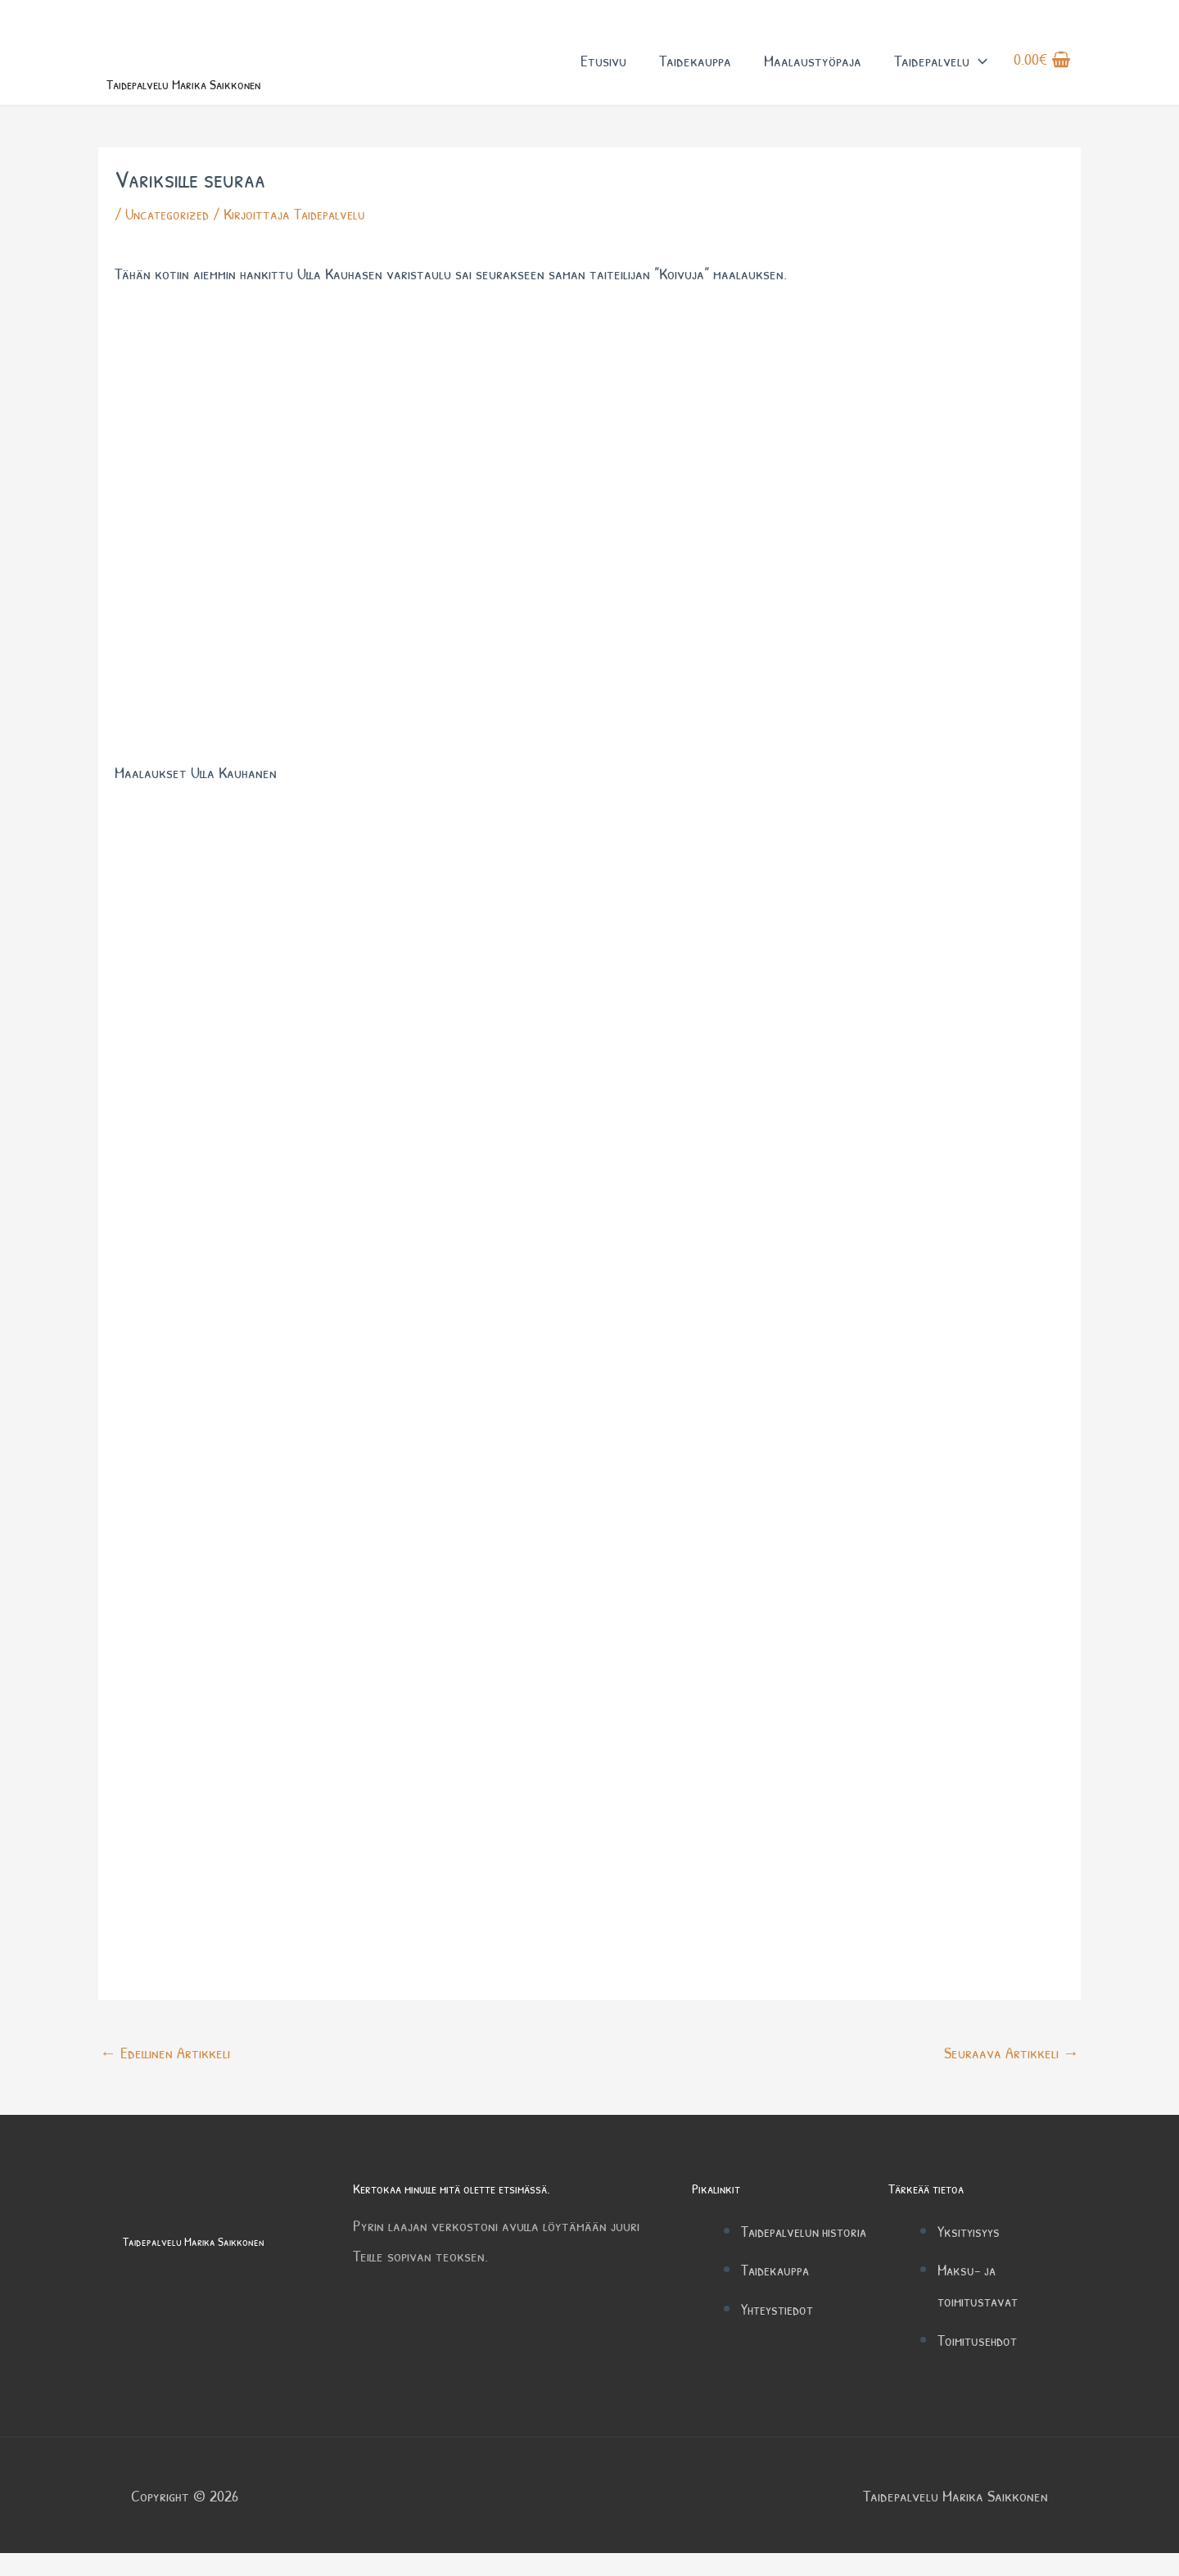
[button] (978, 72)
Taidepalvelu (940, 72)
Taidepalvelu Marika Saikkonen (224, 104)
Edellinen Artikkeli (165, 2076)
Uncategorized (170, 238)
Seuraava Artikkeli (1011, 2076)
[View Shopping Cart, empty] (1042, 73)
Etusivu (603, 72)
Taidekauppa (695, 72)
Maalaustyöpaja (812, 72)
